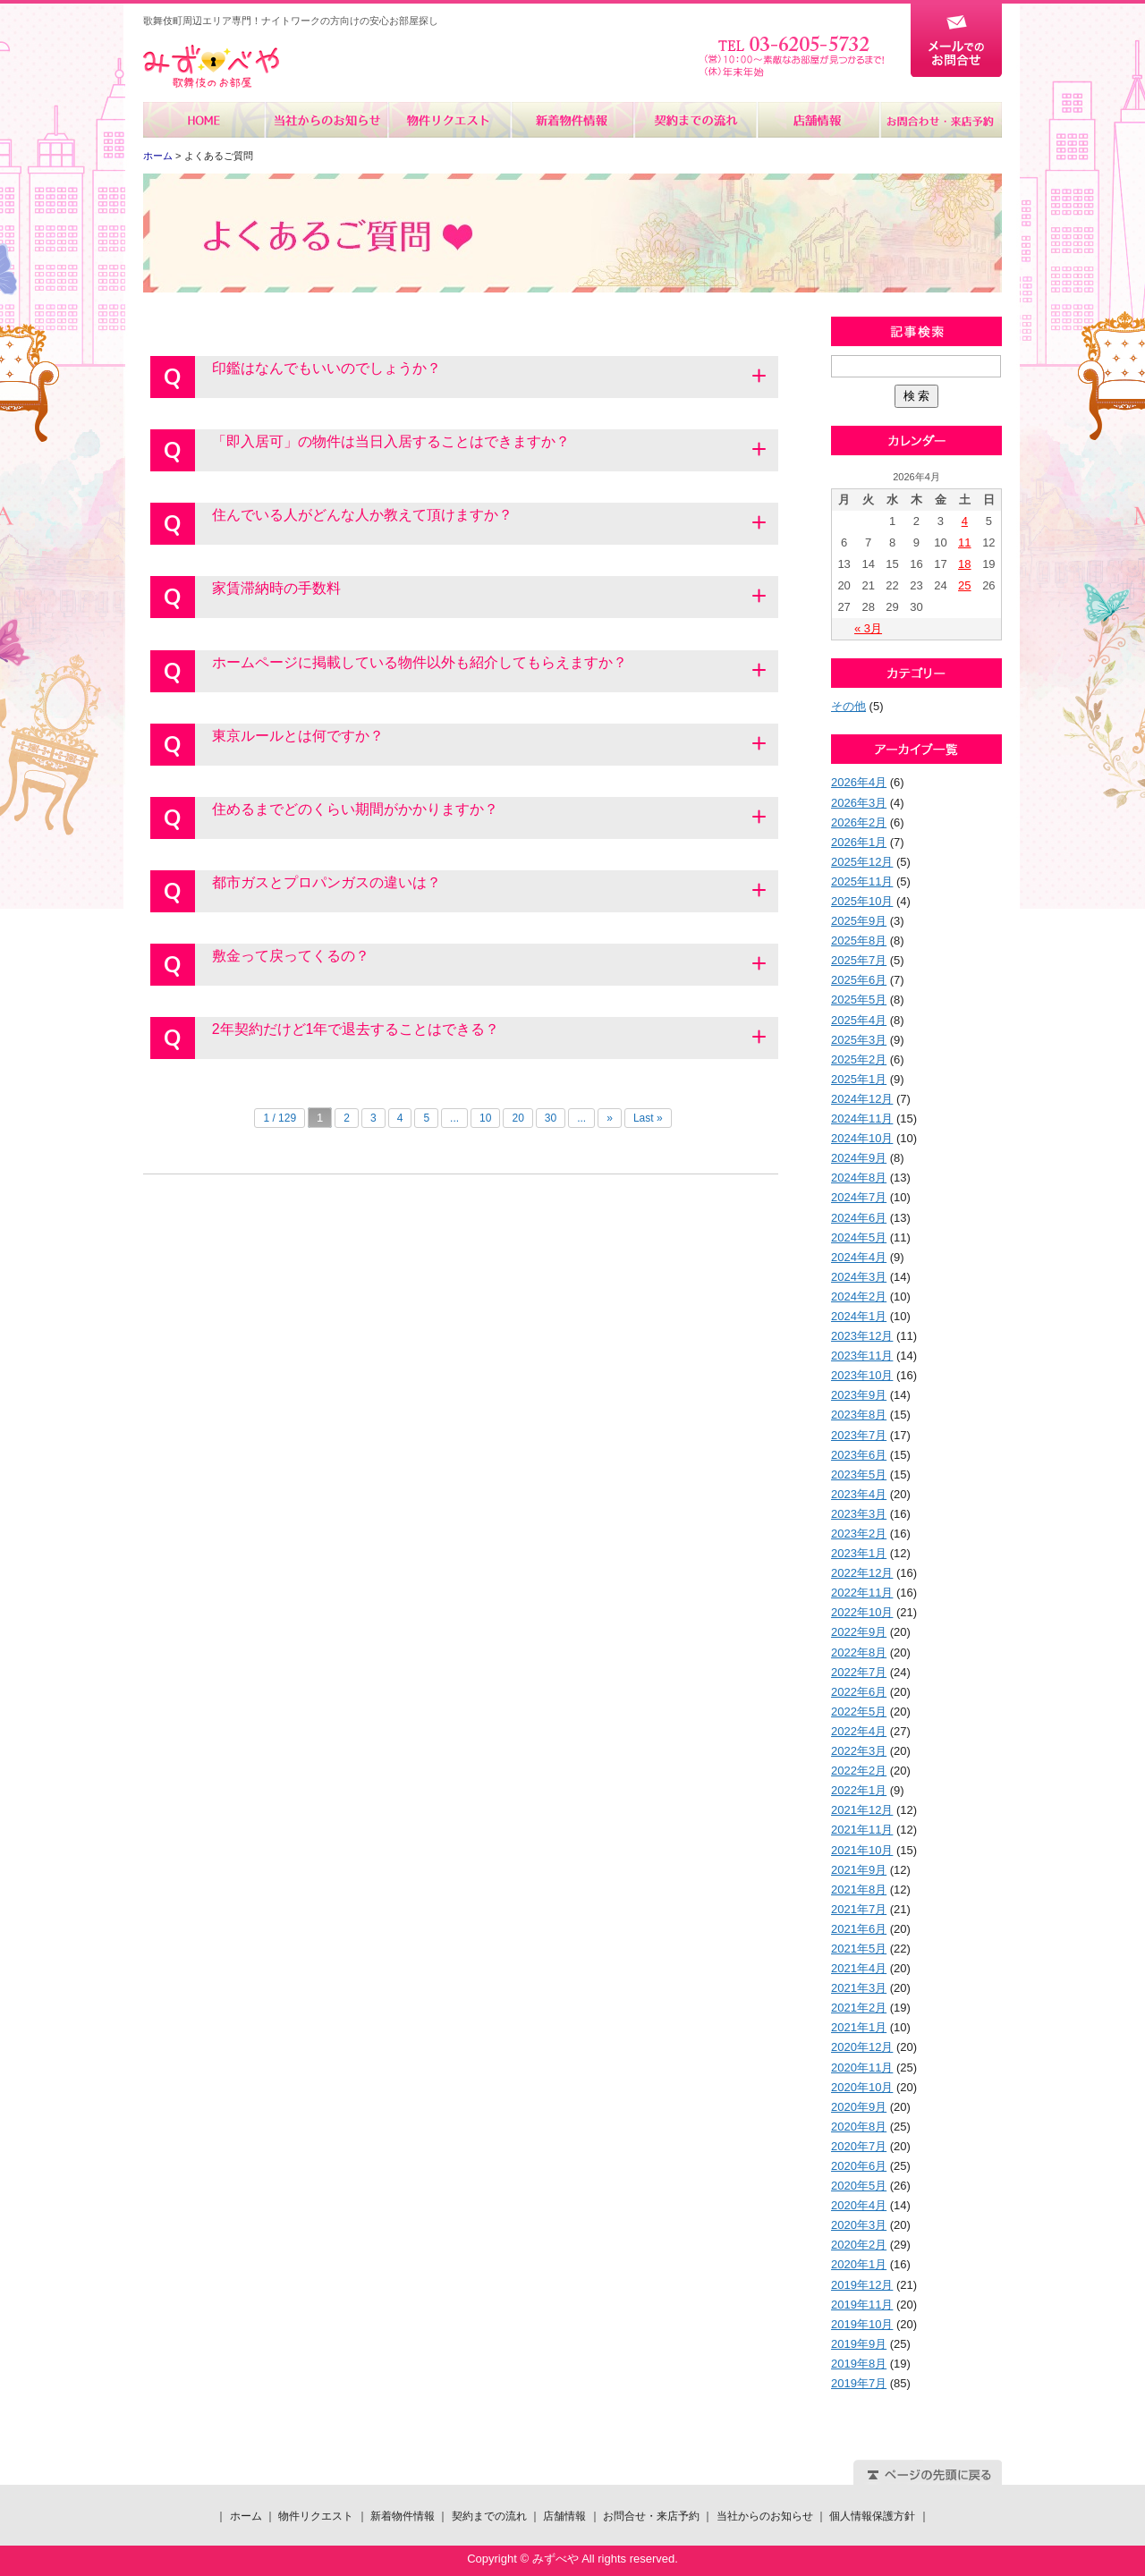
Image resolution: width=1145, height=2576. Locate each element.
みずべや (211, 66)
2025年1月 (858, 1079)
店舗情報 (817, 120)
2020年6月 (858, 2166)
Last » (648, 1118)
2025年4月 (858, 1020)
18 (964, 564)
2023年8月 (858, 1414)
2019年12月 (862, 2285)
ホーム (204, 120)
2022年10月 (862, 1612)
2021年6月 (858, 1929)
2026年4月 (858, 782)
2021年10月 (862, 1850)
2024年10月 (862, 1138)
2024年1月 (858, 1316)
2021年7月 (858, 1909)
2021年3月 (858, 1988)
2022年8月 (858, 1652)
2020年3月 (858, 2225)
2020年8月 (858, 2126)
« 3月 (868, 628)
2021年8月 (858, 1889)
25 (964, 585)
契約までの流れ (694, 120)
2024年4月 (858, 1257)
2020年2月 (858, 2244)
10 (485, 1118)
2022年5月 (858, 1711)
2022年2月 (858, 1770)
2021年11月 (862, 1829)
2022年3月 (858, 1751)
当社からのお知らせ (327, 120)
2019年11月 (862, 2304)
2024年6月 (858, 1217)
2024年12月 (862, 1099)
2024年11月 (862, 1118)
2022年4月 (858, 1731)
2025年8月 (858, 940)
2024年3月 (858, 1277)
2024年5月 (858, 1237)
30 (550, 1118)
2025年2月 (858, 1059)
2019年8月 (858, 2363)
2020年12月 (862, 2047)
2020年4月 (858, 2205)
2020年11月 (862, 2067)
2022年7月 (858, 1672)
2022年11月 (862, 1592)
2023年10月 (862, 1375)
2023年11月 (862, 1355)
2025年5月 (858, 999)
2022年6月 (858, 1692)
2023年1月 (858, 1553)
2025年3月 (858, 1039)
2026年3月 (858, 802)
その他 (848, 706)
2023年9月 (858, 1395)
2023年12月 (862, 1336)
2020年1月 (858, 2264)
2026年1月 (858, 842)
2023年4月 (858, 1494)
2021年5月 (858, 1948)
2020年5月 (858, 2185)
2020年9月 (858, 2107)
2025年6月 (858, 980)
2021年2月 (858, 2007)
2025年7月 (858, 960)
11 (964, 542)
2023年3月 (858, 1514)
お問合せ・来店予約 (940, 120)
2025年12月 (862, 862)
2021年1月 (858, 2027)
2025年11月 (862, 881)
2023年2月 (858, 1533)
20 (517, 1118)
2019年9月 (858, 2344)
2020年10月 (862, 2087)
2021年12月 (862, 1810)
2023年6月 (858, 1455)
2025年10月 (862, 901)
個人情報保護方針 (872, 2516)
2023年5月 (858, 1474)
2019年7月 (858, 2383)
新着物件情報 (572, 120)
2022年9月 (858, 1632)
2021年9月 (858, 1870)
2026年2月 (858, 822)
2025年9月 (858, 921)
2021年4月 (858, 1968)
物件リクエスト (449, 120)
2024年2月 (858, 1296)
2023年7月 (858, 1435)
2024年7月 (858, 1197)
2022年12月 (862, 1573)
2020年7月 (858, 2146)
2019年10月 (862, 2324)
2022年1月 (858, 1790)
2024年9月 (858, 1158)
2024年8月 (858, 1177)
